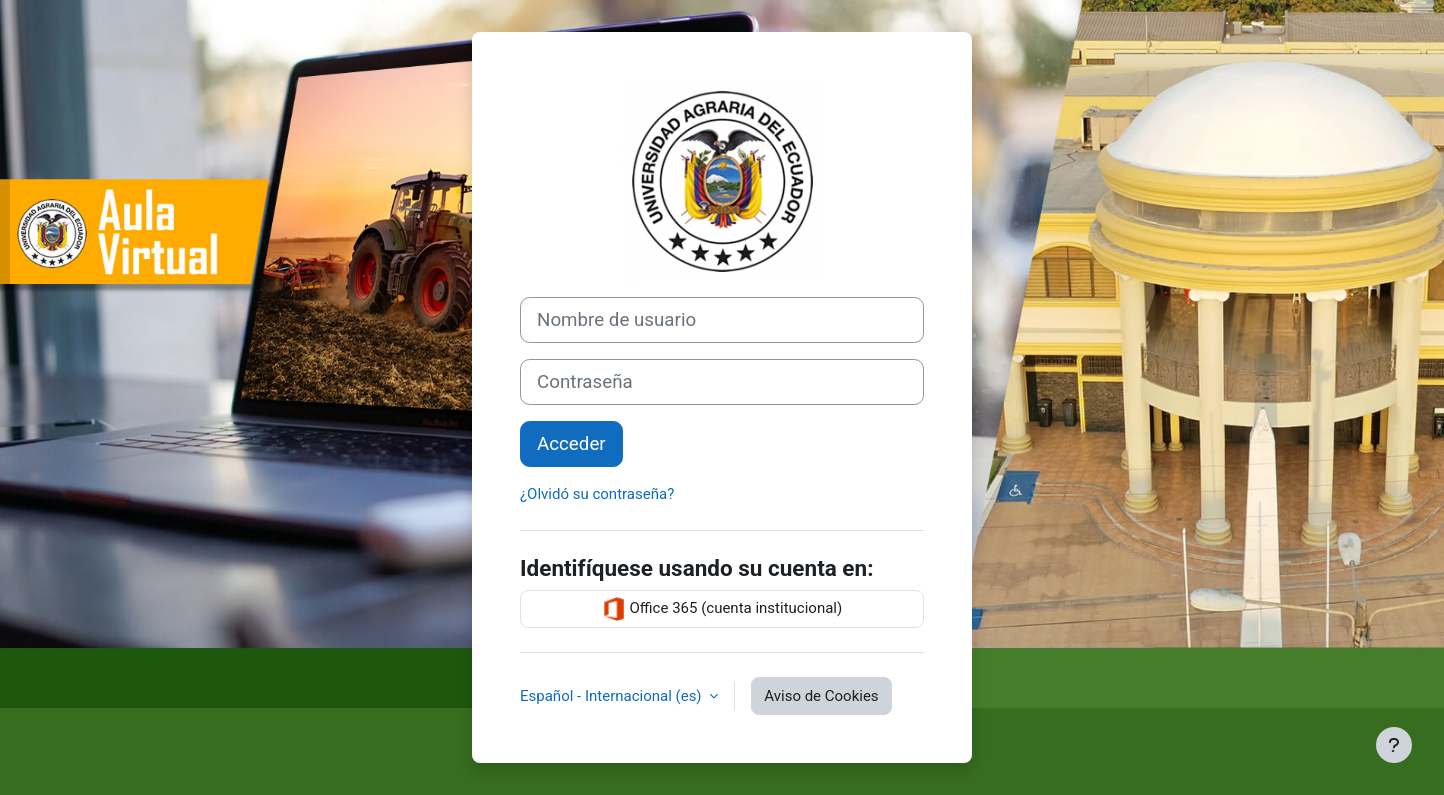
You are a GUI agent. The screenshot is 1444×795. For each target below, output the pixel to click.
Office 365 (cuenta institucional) (722, 609)
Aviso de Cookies (821, 696)
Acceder (571, 444)
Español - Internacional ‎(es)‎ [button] (612, 696)
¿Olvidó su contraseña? (597, 494)
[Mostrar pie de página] (1394, 745)
